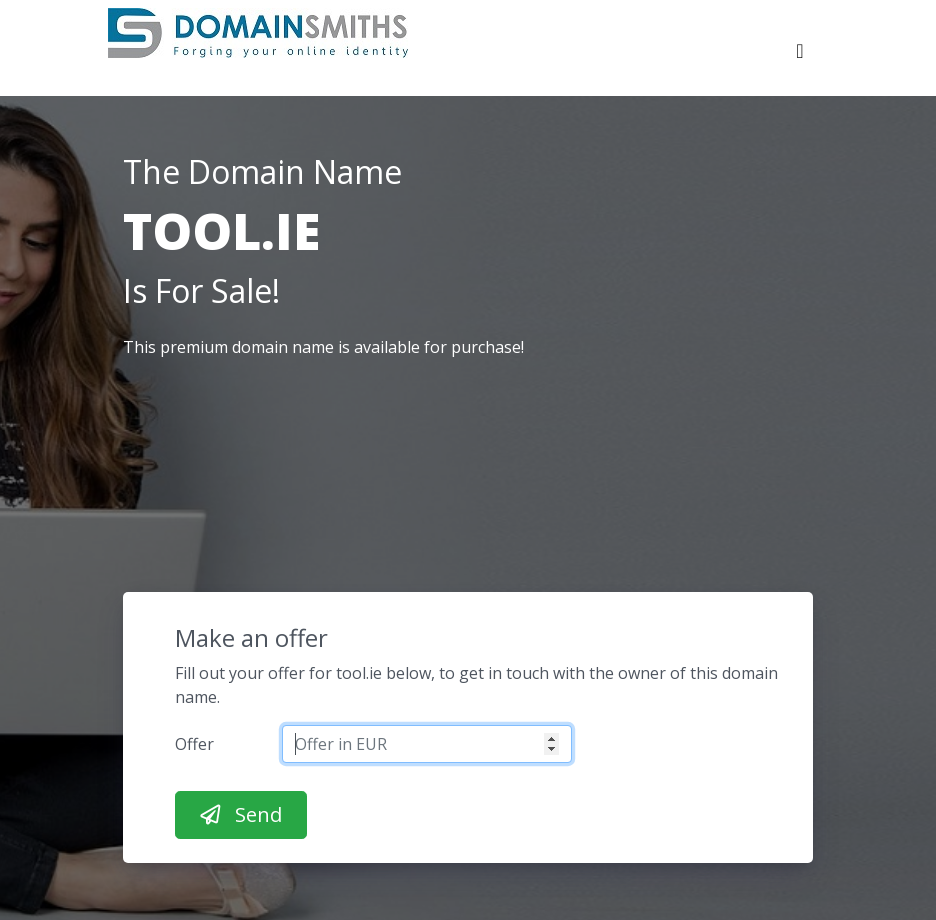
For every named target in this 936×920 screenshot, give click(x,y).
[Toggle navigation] (800, 56)
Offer (194, 744)
